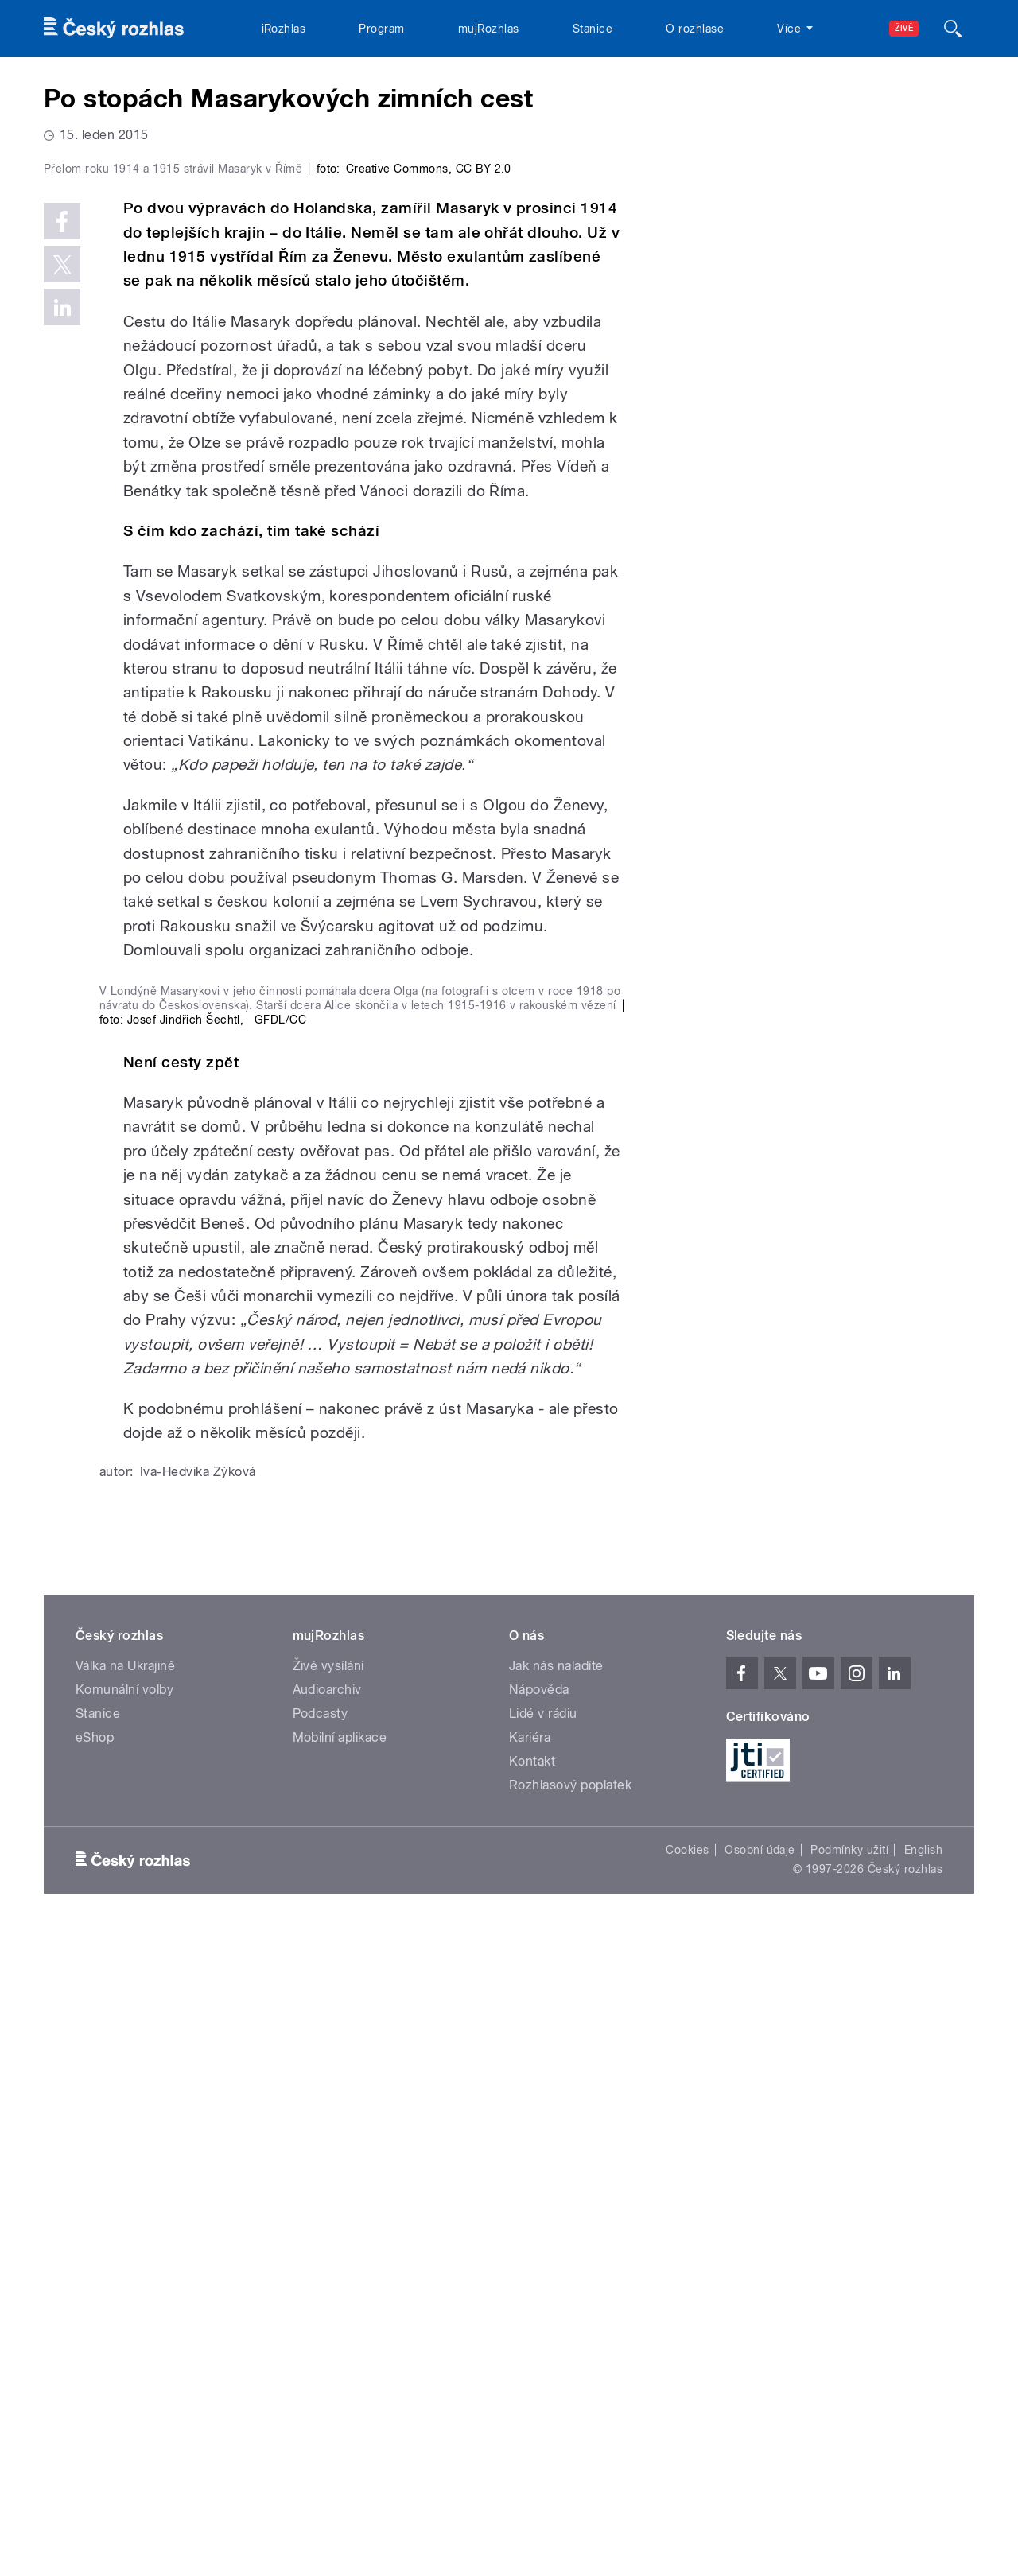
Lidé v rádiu (543, 2357)
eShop (95, 2381)
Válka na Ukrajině (125, 2310)
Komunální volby (124, 2333)
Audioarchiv (327, 2333)
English (923, 2494)
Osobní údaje (760, 2494)
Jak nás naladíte (556, 2310)
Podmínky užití (849, 2494)
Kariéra (529, 2381)
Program (381, 28)
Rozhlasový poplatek (570, 2429)
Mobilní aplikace (340, 2381)
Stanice (592, 28)
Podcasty (320, 2357)
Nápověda (539, 2333)
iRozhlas (284, 28)
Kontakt (532, 2405)
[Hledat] (952, 28)
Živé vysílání (328, 2310)
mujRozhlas (488, 28)
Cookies (687, 2494)
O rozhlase (695, 28)
